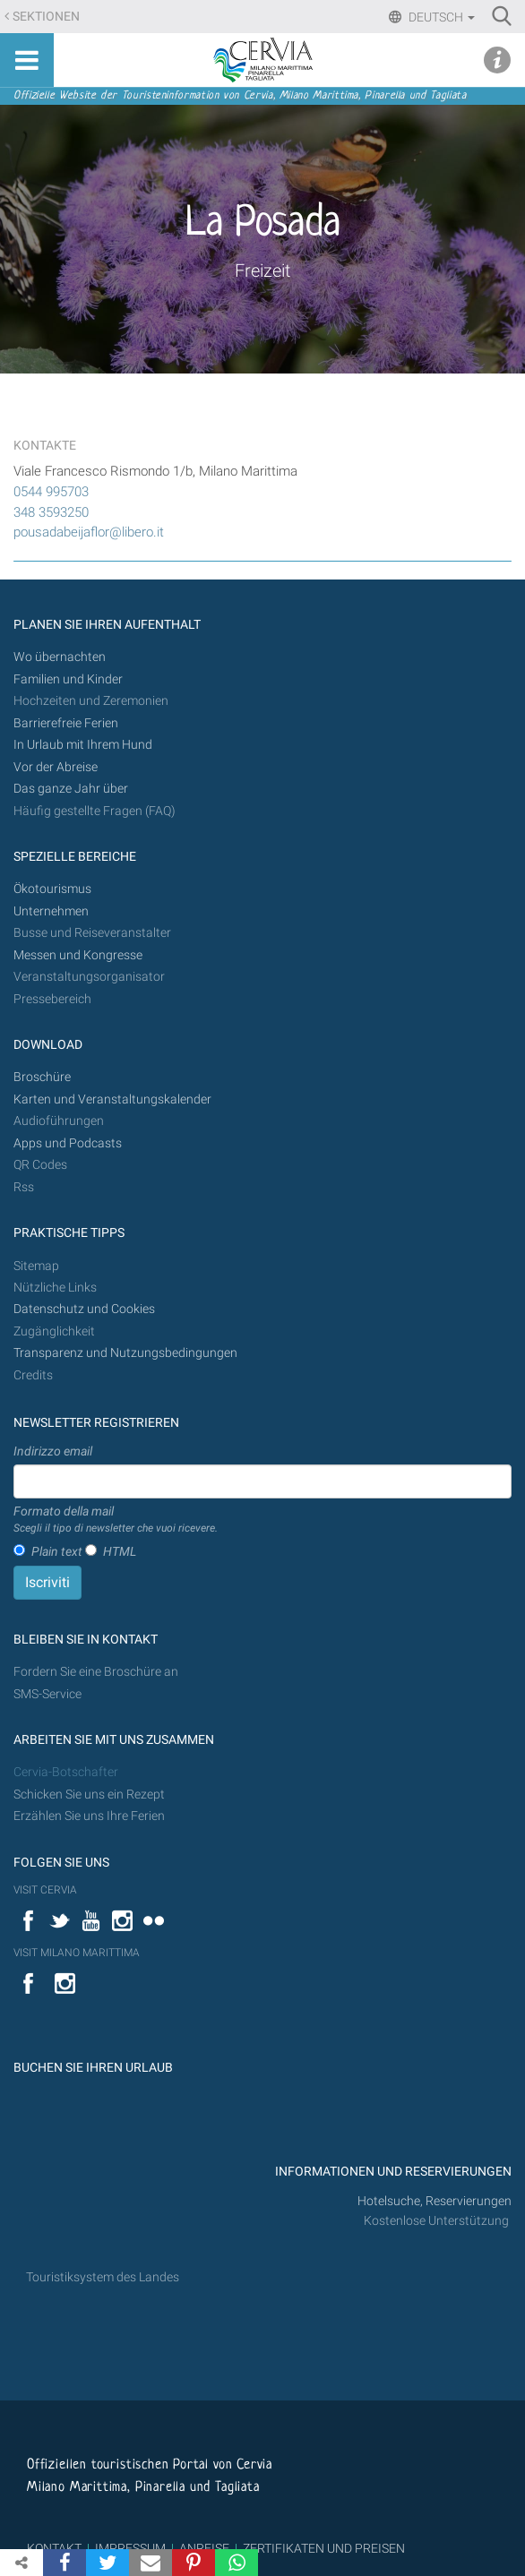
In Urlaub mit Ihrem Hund (82, 744)
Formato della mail (115, 1520)
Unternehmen (51, 911)
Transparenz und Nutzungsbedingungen (125, 1353)
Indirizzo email (52, 1451)
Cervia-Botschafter (65, 1772)
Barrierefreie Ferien (67, 723)
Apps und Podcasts (67, 1143)
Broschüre (42, 1077)
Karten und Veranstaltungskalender (112, 1099)
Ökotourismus (52, 889)
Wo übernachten (59, 657)
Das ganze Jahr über (70, 788)
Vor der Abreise (55, 767)
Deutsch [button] (440, 17)
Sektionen (46, 16)
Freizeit (262, 270)
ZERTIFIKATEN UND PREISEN (324, 2548)
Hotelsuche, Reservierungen (434, 2201)
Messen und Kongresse (77, 955)
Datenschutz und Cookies (85, 1309)
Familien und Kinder (68, 679)
